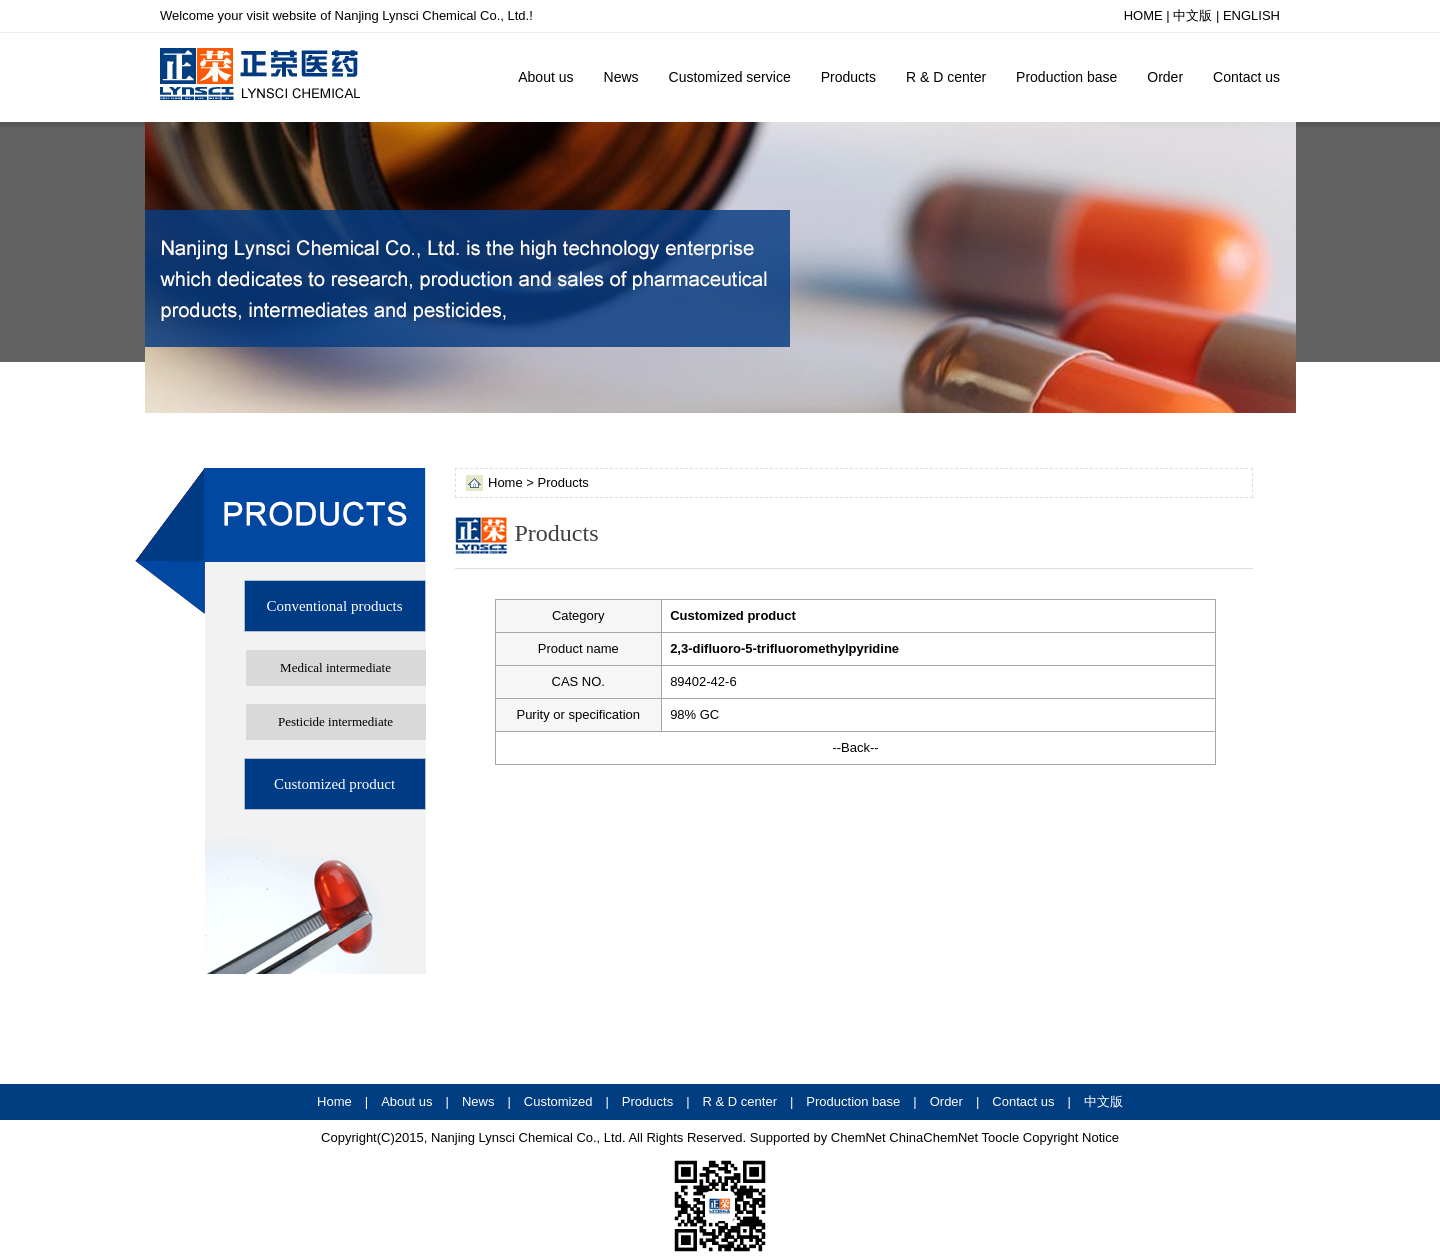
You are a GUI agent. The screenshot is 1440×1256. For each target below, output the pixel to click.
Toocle (1001, 1137)
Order (1165, 77)
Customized (558, 1101)
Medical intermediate (335, 667)
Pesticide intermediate (335, 721)
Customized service (730, 77)
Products (848, 77)
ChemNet (858, 1137)
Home (334, 1101)
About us (545, 77)
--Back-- (855, 747)
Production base (1066, 77)
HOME (1143, 15)
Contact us (1246, 77)
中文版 (1192, 15)
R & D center (946, 77)
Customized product (334, 784)
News (621, 77)
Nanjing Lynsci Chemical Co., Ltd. (526, 1137)
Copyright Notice (1071, 1137)
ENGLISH (1251, 15)
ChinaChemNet (933, 1137)
